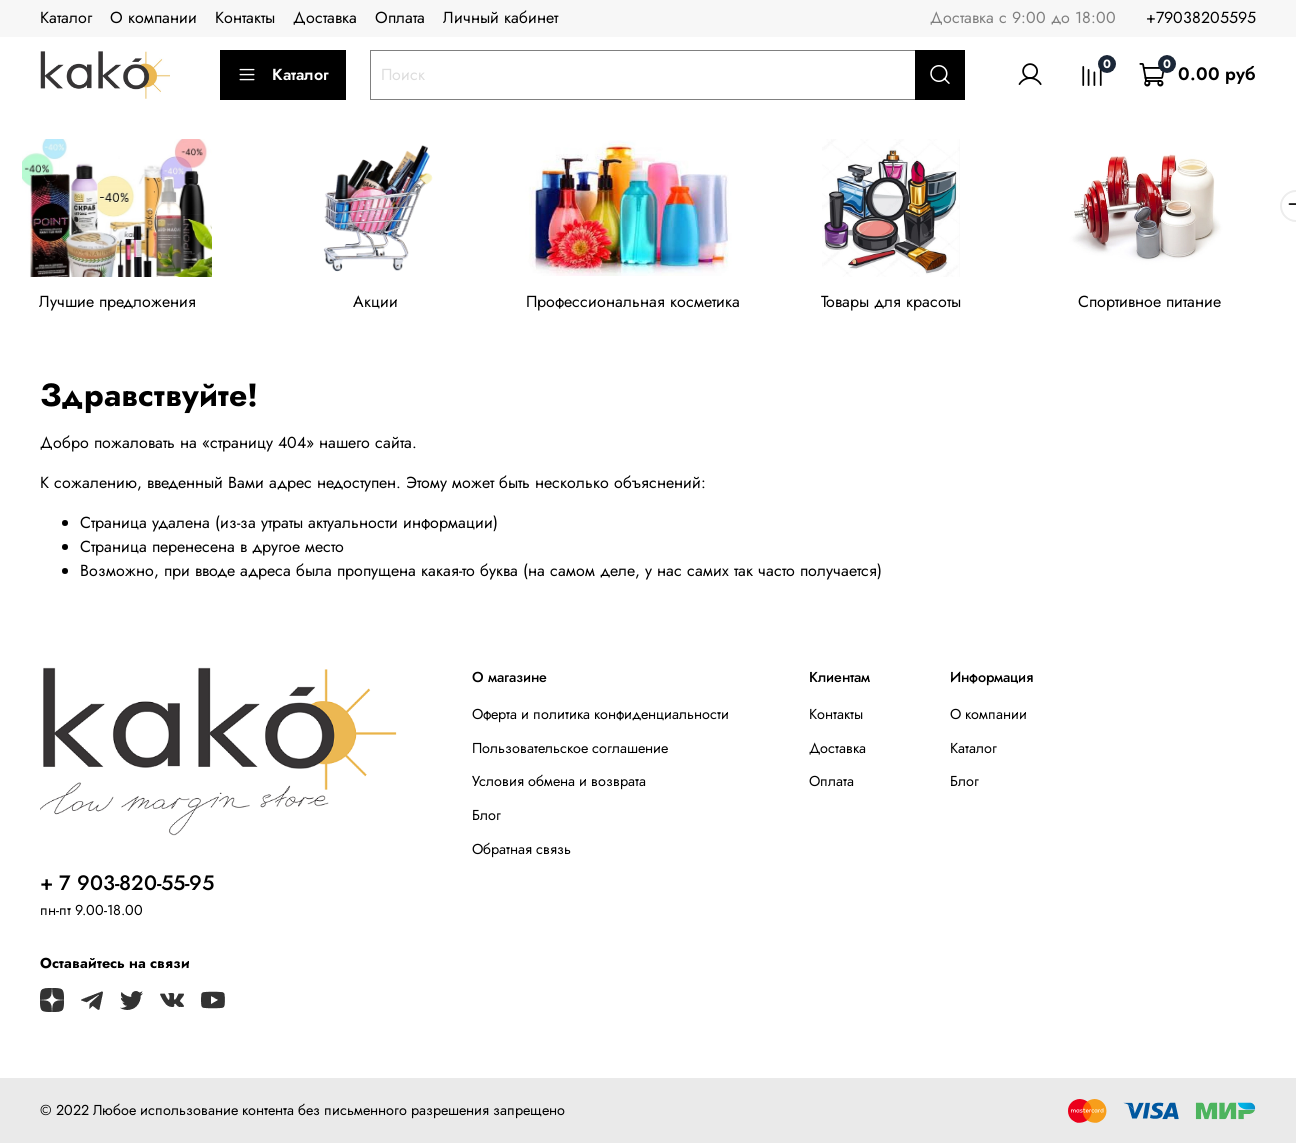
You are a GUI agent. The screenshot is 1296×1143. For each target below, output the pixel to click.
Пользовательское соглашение (570, 751)
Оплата (400, 17)
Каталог (66, 17)
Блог (486, 818)
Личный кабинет (500, 17)
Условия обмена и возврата (559, 785)
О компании (153, 17)
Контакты (245, 17)
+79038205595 (1201, 17)
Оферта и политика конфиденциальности (600, 718)
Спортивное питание (1176, 304)
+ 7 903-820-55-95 (127, 887)
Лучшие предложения (120, 304)
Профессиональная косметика (648, 304)
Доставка (325, 17)
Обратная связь (521, 852)
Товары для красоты (912, 304)
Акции (384, 304)
